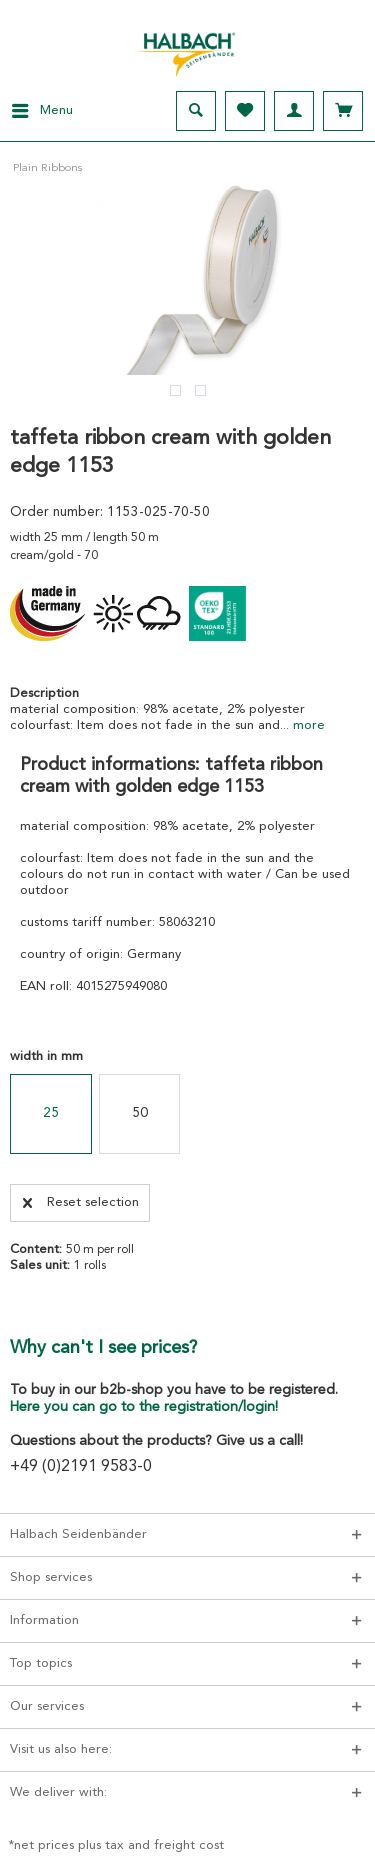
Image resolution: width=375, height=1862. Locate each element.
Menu (42, 106)
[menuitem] (36, 111)
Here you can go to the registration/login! (144, 1407)
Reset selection (81, 1198)
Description (44, 693)
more (307, 725)
